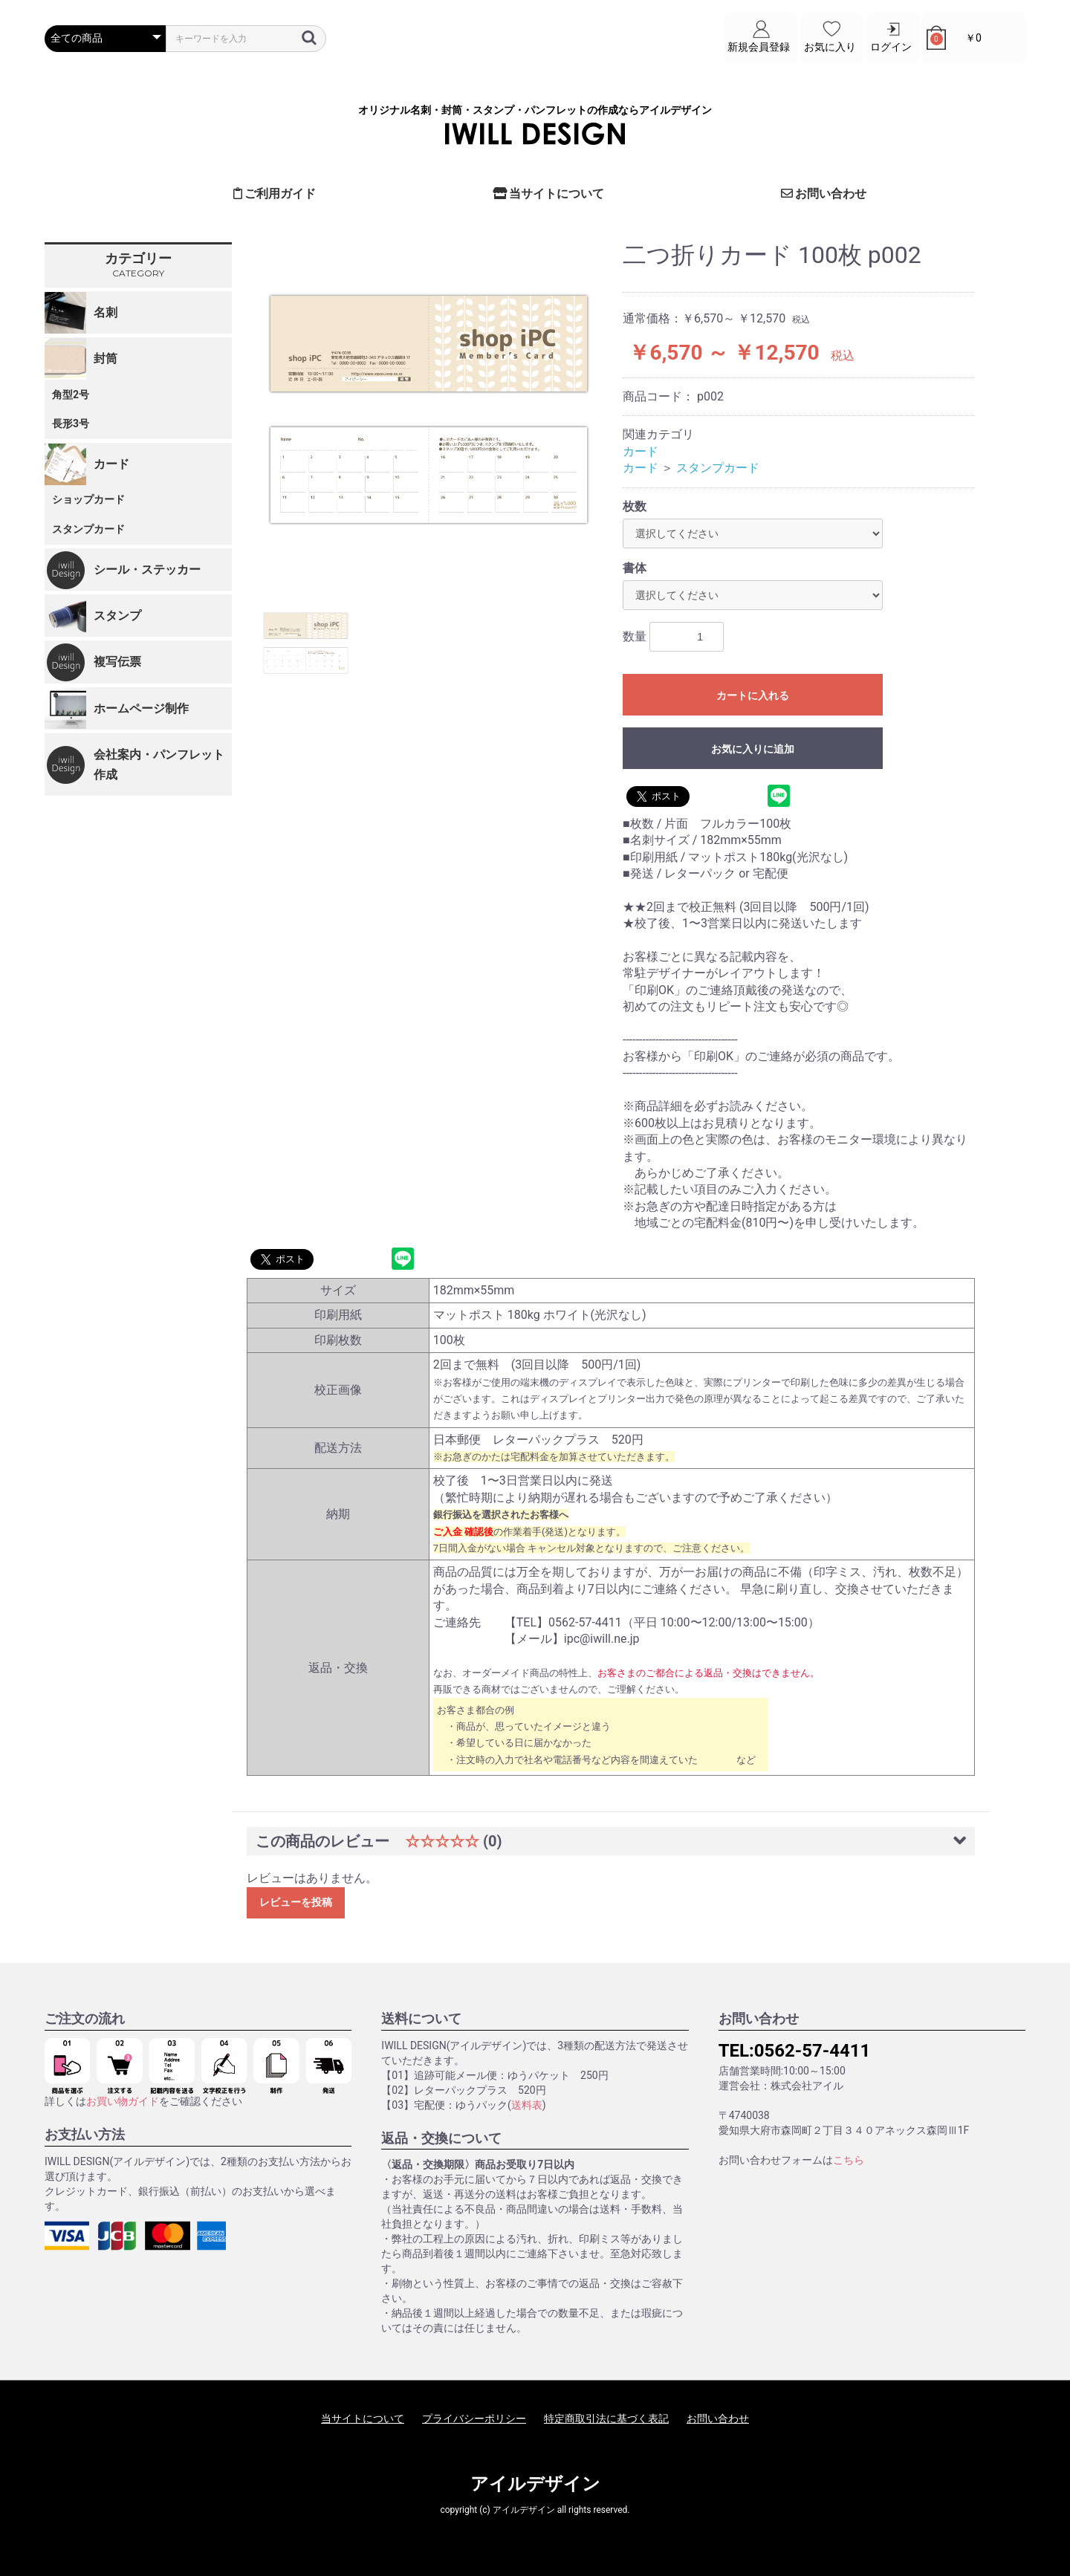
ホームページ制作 (141, 708)
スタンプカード (88, 529)
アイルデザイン (535, 2483)
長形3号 (70, 423)
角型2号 (70, 394)
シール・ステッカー (147, 569)
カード (111, 464)
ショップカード (88, 499)
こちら (848, 2160)
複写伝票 (117, 662)
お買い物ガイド (122, 2101)
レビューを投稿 (295, 1902)
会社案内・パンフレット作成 (159, 764)
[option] (429, 409)
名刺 (105, 312)
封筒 (105, 358)
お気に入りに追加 (752, 749)
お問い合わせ (824, 193)
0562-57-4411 (812, 2050)
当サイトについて (549, 193)
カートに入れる (752, 695)
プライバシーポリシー (474, 2418)
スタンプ (117, 616)
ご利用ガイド (275, 193)
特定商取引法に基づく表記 (606, 2418)
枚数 (634, 506)
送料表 (526, 2105)
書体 (634, 568)
